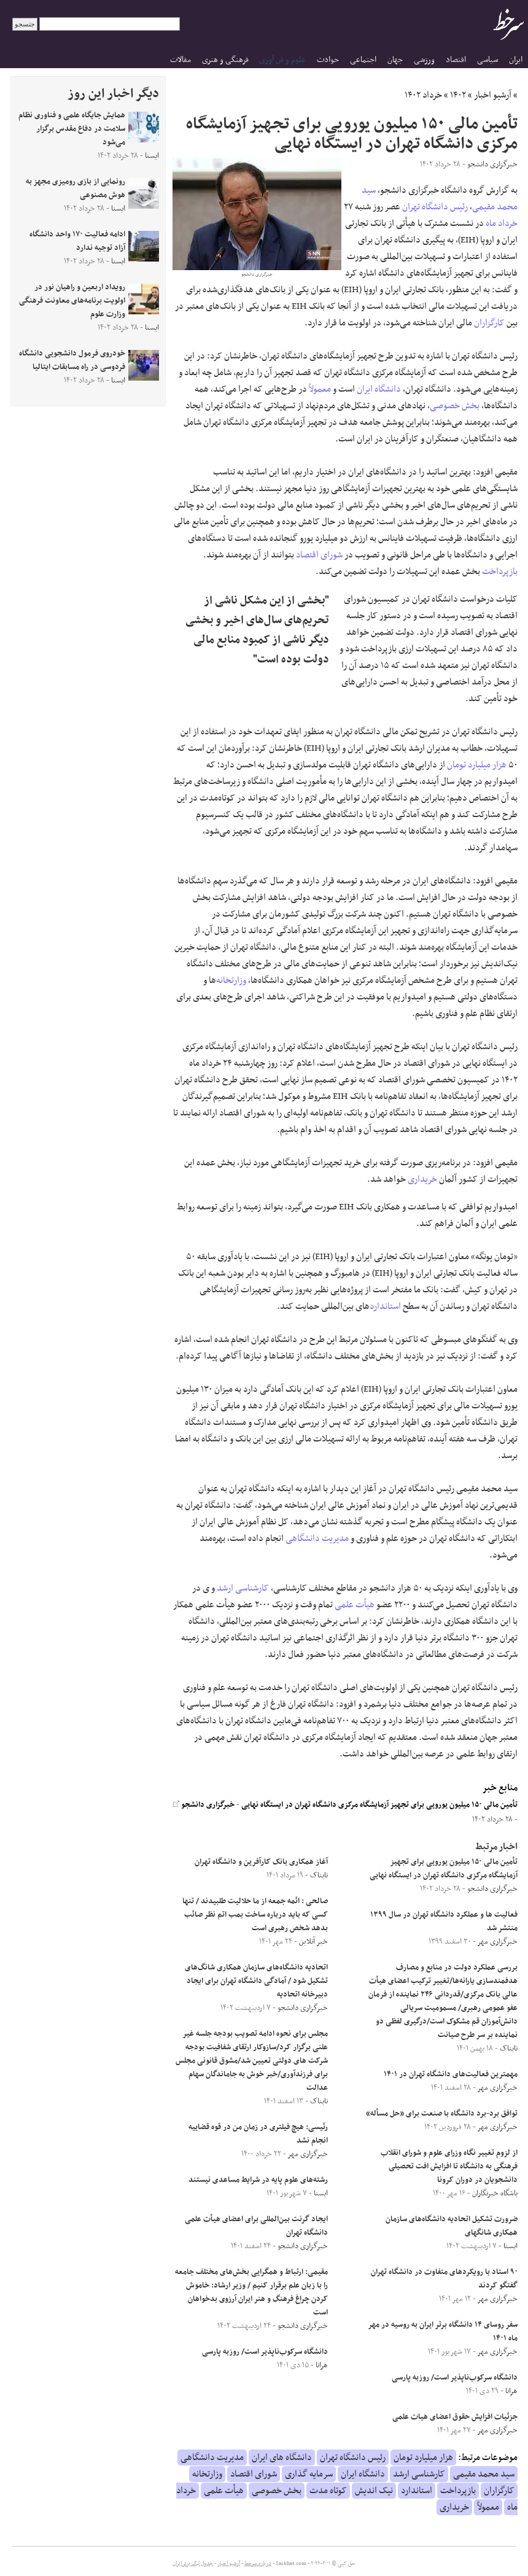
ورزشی (424, 60)
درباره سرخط (257, 2564)
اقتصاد (456, 60)
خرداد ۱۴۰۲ (423, 95)
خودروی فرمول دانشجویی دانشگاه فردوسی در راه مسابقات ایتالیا (72, 360)
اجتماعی (363, 60)
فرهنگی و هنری (225, 60)
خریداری (422, 1179)
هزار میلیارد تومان (477, 765)
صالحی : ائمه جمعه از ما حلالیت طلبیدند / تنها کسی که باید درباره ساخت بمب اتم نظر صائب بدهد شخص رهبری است (255, 1915)
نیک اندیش (374, 2491)
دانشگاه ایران (379, 389)
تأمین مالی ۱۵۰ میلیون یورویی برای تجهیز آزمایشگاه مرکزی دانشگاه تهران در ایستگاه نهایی (379, 1805)
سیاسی (487, 60)
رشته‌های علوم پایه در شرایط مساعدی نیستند (258, 2180)
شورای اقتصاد (319, 555)
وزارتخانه (231, 980)
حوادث (328, 60)
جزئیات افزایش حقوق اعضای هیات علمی (455, 2417)
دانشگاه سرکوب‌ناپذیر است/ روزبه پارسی (455, 2377)
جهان (395, 60)
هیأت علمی (355, 1605)
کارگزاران (489, 323)
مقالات (180, 60)
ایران (515, 60)
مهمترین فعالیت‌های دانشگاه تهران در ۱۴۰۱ (451, 2074)
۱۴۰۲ (458, 95)
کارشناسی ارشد (243, 1588)
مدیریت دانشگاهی (317, 1538)
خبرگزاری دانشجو (204, 1805)
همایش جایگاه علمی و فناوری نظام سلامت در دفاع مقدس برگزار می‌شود (71, 129)
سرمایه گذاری (309, 2474)
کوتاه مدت (328, 2491)
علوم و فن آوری (282, 60)
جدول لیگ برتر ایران (193, 2564)
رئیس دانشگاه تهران (435, 207)
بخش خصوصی (454, 406)
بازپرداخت (500, 572)
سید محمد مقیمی (483, 2474)
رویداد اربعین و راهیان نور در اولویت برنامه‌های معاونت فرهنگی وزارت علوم (72, 301)
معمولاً (320, 389)
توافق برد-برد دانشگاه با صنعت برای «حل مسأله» (442, 2113)
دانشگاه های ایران (282, 2457)
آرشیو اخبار (492, 95)
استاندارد (385, 1306)
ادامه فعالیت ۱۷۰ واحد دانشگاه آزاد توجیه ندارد (77, 241)
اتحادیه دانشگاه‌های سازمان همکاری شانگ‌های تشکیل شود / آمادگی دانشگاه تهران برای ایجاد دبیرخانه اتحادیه (256, 1981)
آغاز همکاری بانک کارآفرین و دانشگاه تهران (261, 1862)
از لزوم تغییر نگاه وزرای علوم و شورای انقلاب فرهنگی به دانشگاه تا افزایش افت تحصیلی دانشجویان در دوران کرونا (449, 2166)
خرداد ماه (502, 223)
